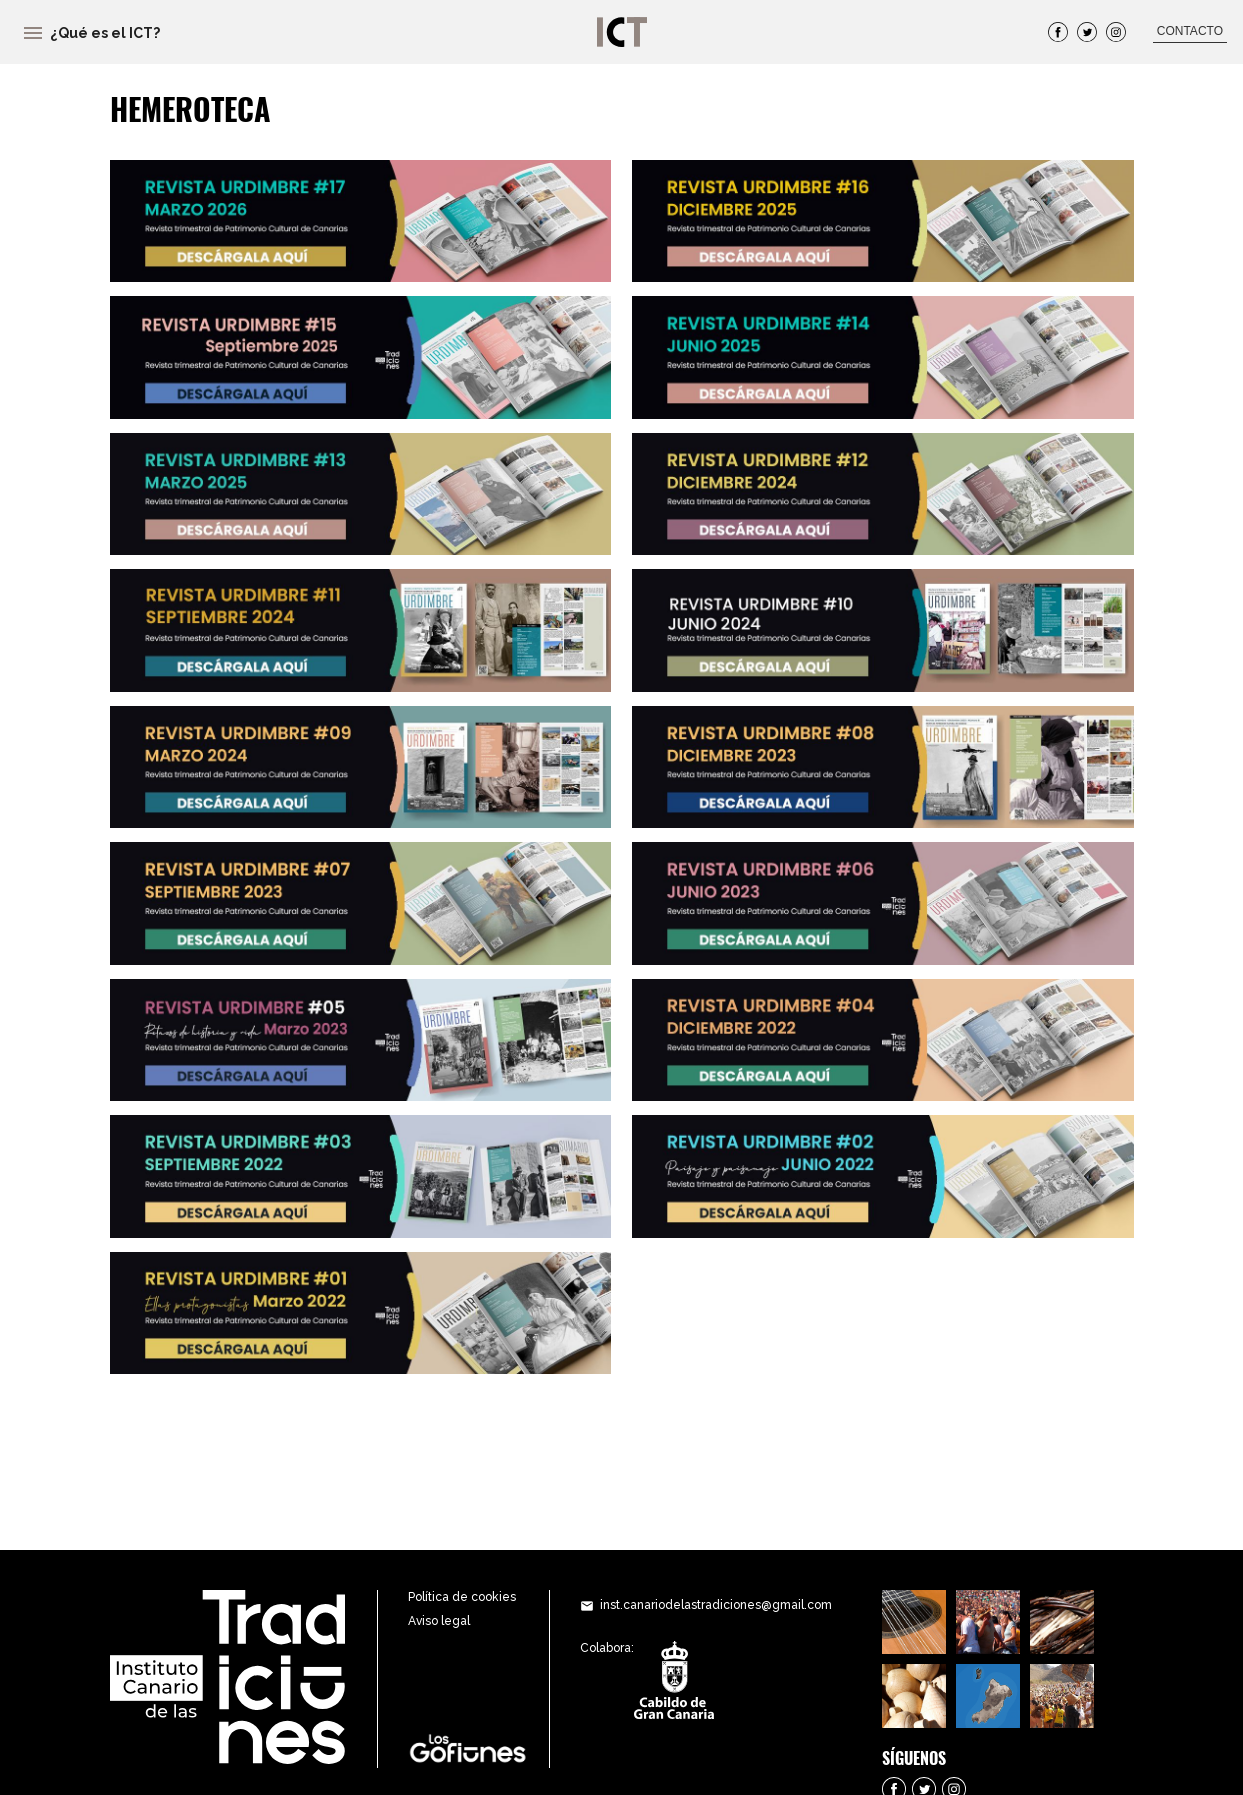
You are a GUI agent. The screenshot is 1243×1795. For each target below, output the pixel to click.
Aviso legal (439, 1621)
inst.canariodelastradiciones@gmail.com (716, 1605)
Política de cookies (462, 1597)
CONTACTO (1190, 31)
